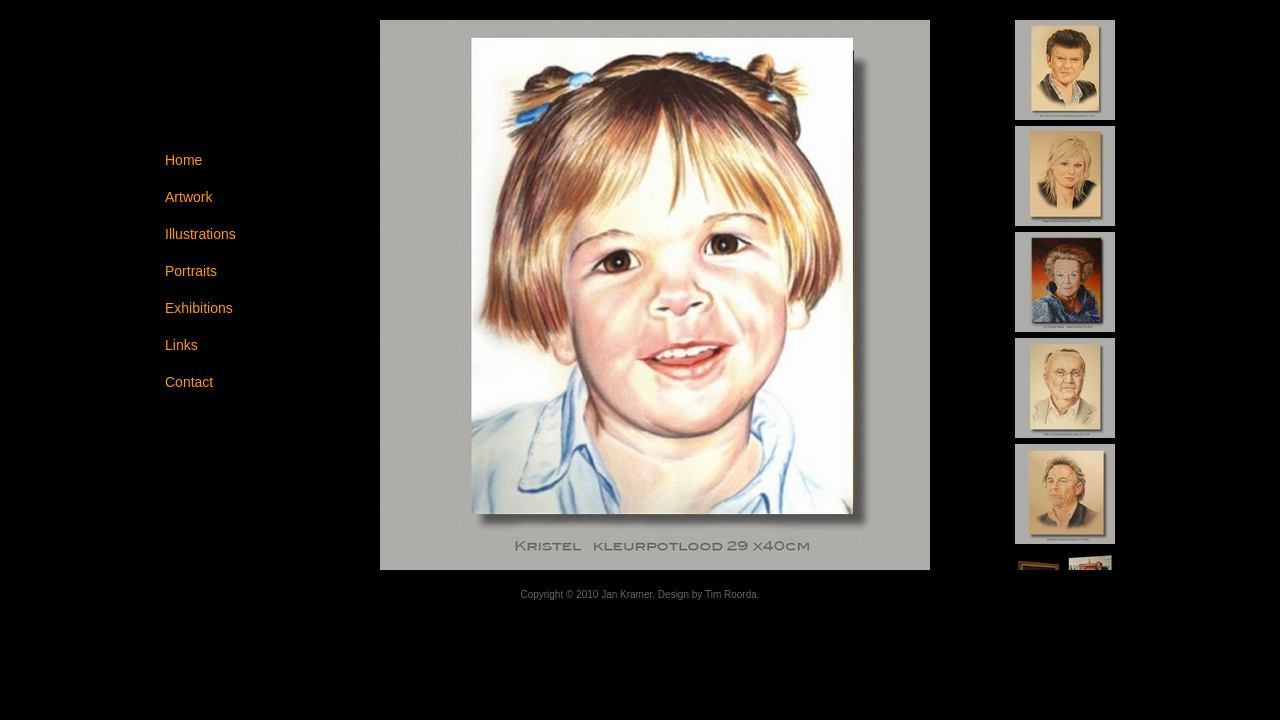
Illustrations (200, 234)
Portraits (191, 271)
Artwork (188, 197)
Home (183, 160)
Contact (189, 382)
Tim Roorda (731, 594)
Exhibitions (199, 308)
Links (181, 345)
